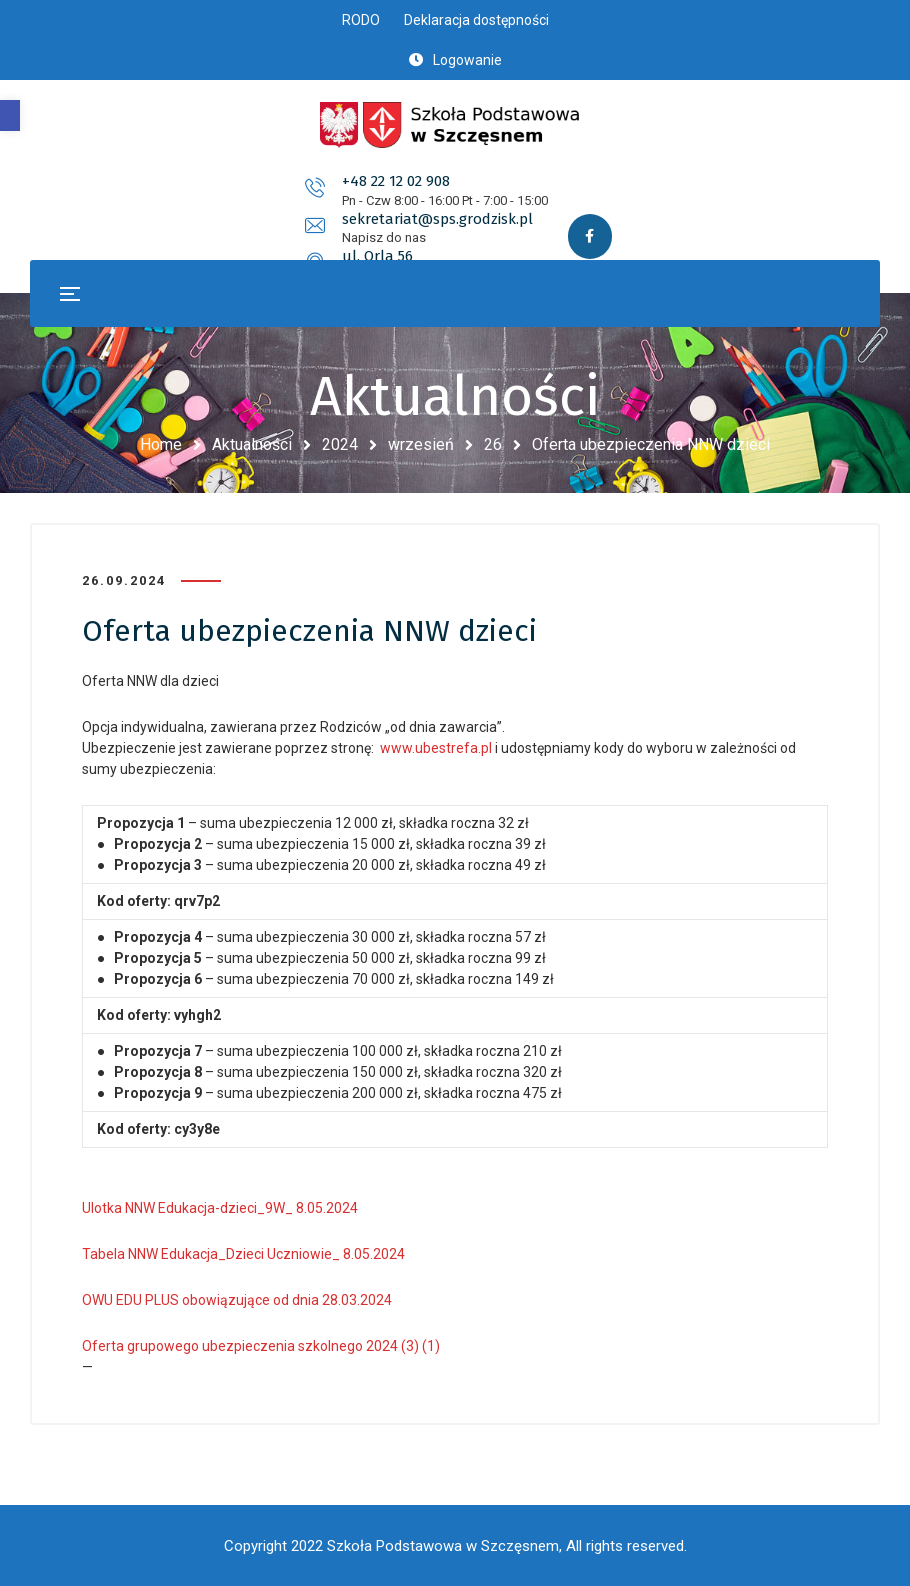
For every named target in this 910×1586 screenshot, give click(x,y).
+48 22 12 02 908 (190, 195)
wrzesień (421, 444)
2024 (340, 444)
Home (161, 444)
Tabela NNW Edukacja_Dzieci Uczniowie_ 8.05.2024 (243, 1254)
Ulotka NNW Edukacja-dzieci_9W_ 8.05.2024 (220, 1208)
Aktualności (252, 444)
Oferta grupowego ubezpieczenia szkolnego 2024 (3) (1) (261, 1346)
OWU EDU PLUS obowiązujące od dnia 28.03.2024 (237, 1300)
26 (493, 444)
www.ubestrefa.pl (436, 748)
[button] (10, 115)
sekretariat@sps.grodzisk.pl (498, 195)
